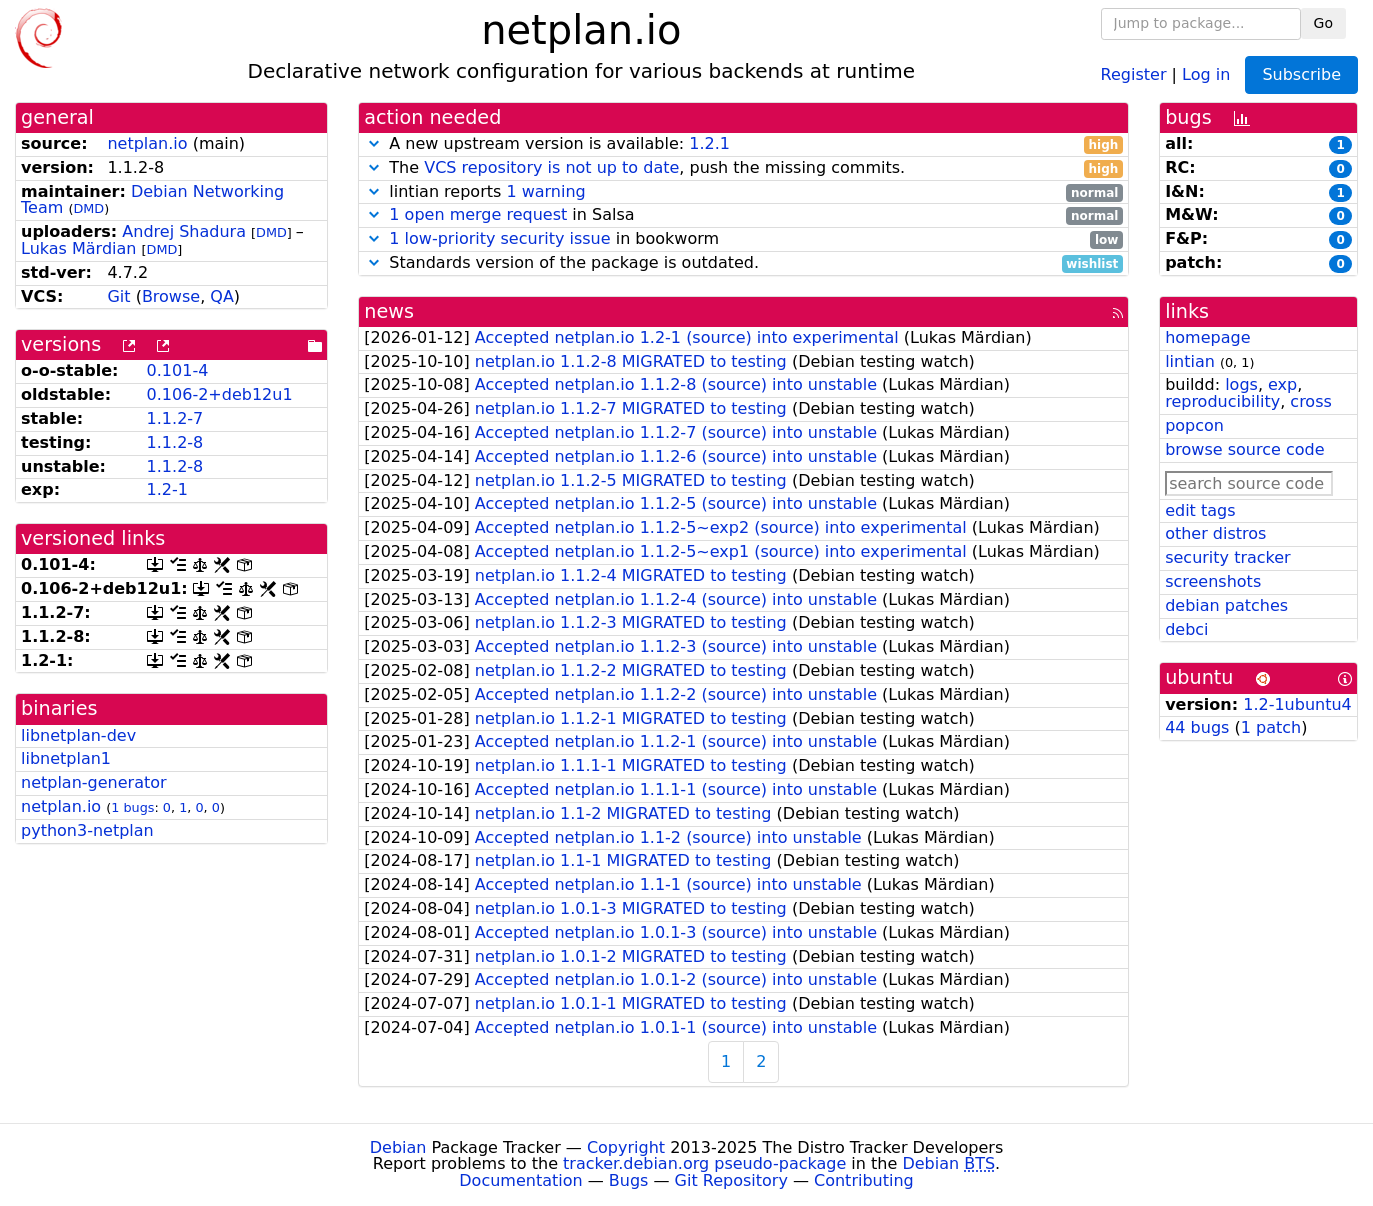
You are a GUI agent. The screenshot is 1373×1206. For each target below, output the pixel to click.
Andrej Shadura (184, 231)
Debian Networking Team (152, 200)
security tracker (1228, 557)
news (389, 311)
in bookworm (743, 239)
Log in (1206, 73)
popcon (1194, 425)
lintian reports (743, 192)
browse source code (1244, 449)
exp (1282, 384)
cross (1310, 401)
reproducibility (1222, 401)
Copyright (626, 1147)
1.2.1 (709, 143)
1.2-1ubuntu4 (1297, 704)
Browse (171, 296)
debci (1186, 629)
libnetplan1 (66, 758)
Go (1323, 23)
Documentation (520, 1180)
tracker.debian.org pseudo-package (704, 1163)
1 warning (545, 191)
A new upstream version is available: (743, 144)
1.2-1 (167, 489)
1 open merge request (478, 214)
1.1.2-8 (175, 442)
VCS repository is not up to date (551, 167)
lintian (1190, 361)
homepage (1207, 337)
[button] (374, 143)
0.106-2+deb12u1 (220, 394)
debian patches (1226, 605)
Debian (398, 1147)
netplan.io (147, 143)
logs (1241, 384)
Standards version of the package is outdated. (743, 263)
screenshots (1213, 581)
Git (118, 296)
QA (222, 296)
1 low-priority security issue (499, 238)
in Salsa (743, 215)
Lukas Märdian (78, 248)
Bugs (629, 1180)
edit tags (1200, 510)
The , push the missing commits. (743, 168)
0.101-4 (178, 370)
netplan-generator (94, 782)
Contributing (864, 1180)
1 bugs (132, 807)
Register (1134, 73)
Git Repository (731, 1180)
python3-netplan (87, 830)
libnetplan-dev (78, 735)
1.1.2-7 (175, 418)
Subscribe (1301, 74)
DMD (88, 208)
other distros (1215, 533)
